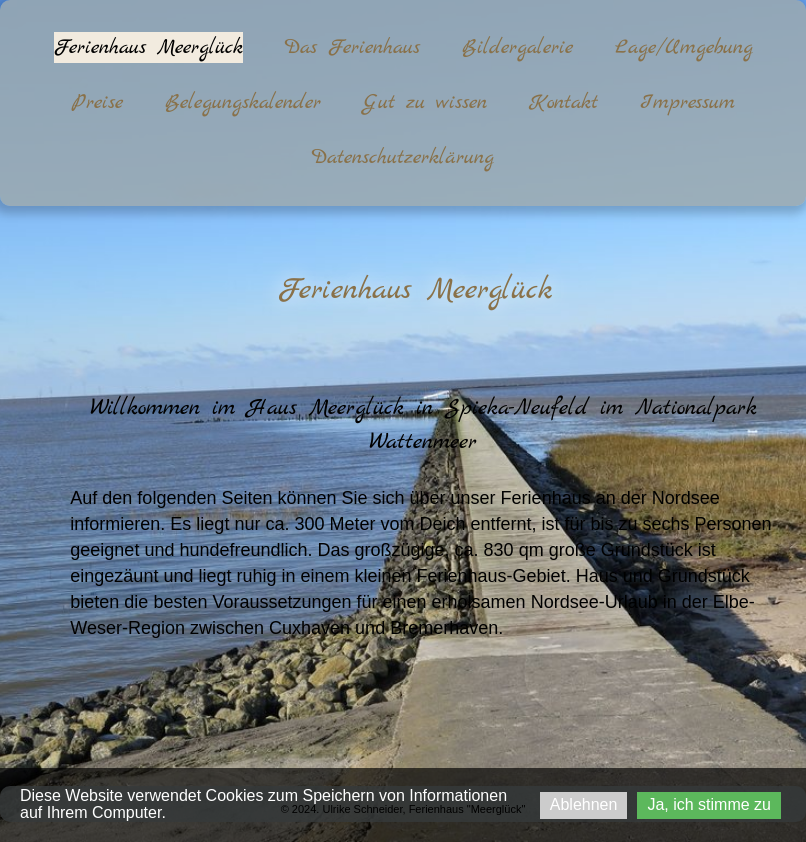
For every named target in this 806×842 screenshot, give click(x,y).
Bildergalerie (517, 47)
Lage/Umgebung (684, 47)
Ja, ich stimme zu (709, 804)
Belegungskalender (243, 102)
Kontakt (563, 102)
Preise (97, 102)
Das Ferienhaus (352, 47)
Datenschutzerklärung (403, 157)
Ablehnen (584, 804)
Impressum (687, 102)
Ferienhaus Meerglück (148, 47)
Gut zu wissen (425, 102)
